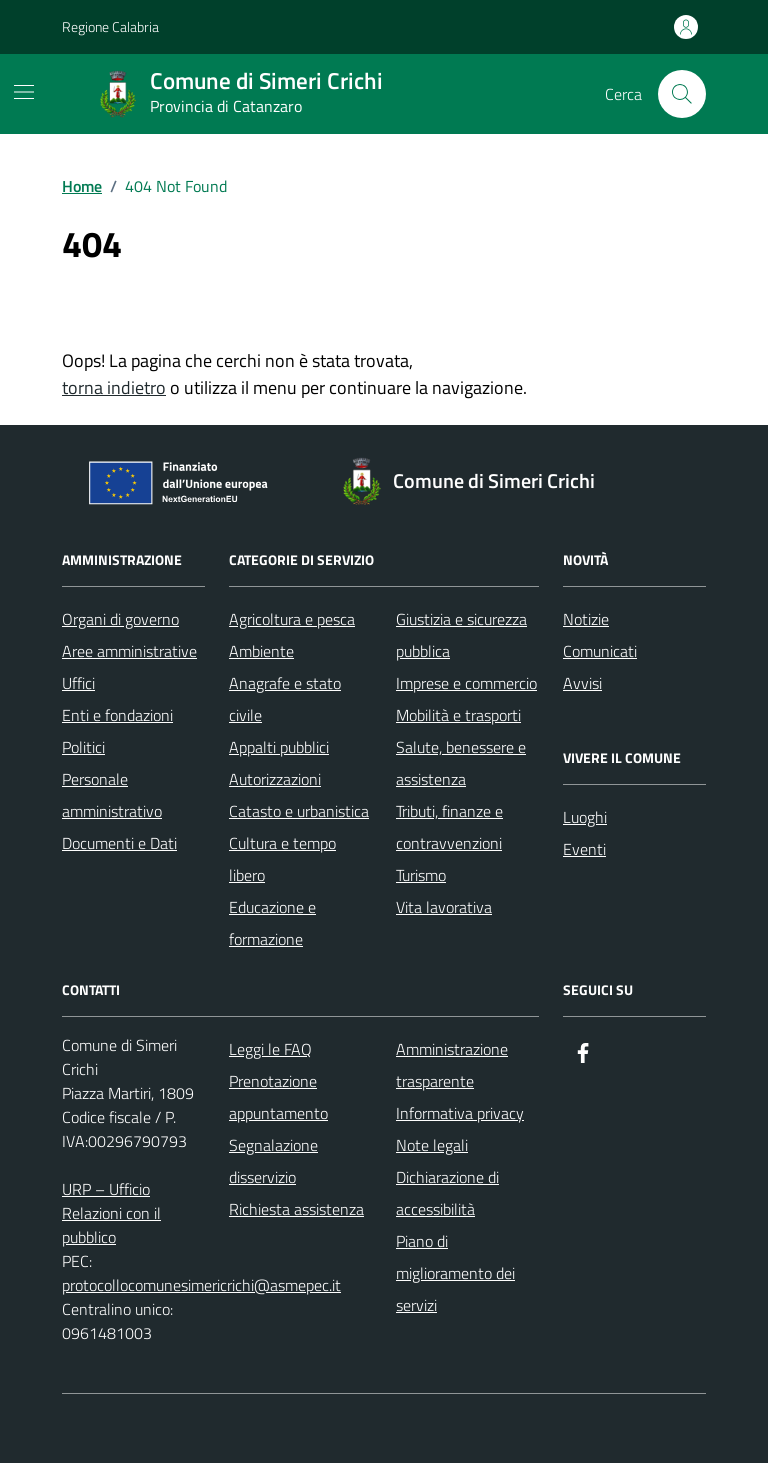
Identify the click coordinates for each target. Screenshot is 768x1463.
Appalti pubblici (279, 747)
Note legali (432, 1145)
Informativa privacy (460, 1113)
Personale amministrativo (112, 795)
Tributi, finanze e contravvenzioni (449, 827)
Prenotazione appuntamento (278, 1097)
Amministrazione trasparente (452, 1065)
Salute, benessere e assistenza (461, 763)
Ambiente (261, 651)
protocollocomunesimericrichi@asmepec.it (201, 1285)
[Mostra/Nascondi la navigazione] (24, 92)
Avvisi (582, 683)
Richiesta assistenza (296, 1209)
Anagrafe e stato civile (285, 699)
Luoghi (585, 817)
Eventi (584, 849)
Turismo (421, 875)
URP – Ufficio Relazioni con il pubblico (111, 1213)
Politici (83, 747)
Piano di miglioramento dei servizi (455, 1273)
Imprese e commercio (466, 683)
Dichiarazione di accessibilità (447, 1193)
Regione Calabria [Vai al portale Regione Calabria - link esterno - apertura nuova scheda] (110, 26)
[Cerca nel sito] (682, 94)
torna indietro (114, 387)
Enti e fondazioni (117, 715)
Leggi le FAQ (270, 1049)
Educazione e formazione (272, 923)
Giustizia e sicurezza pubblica (461, 635)
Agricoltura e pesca (292, 619)
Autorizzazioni (275, 779)
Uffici (78, 683)
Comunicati (600, 651)
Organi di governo (120, 619)
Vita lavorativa (444, 907)
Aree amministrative (129, 651)
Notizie (586, 619)
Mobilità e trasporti (458, 715)
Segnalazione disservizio (273, 1161)
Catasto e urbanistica (299, 811)
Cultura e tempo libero (282, 859)
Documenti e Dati (119, 843)
